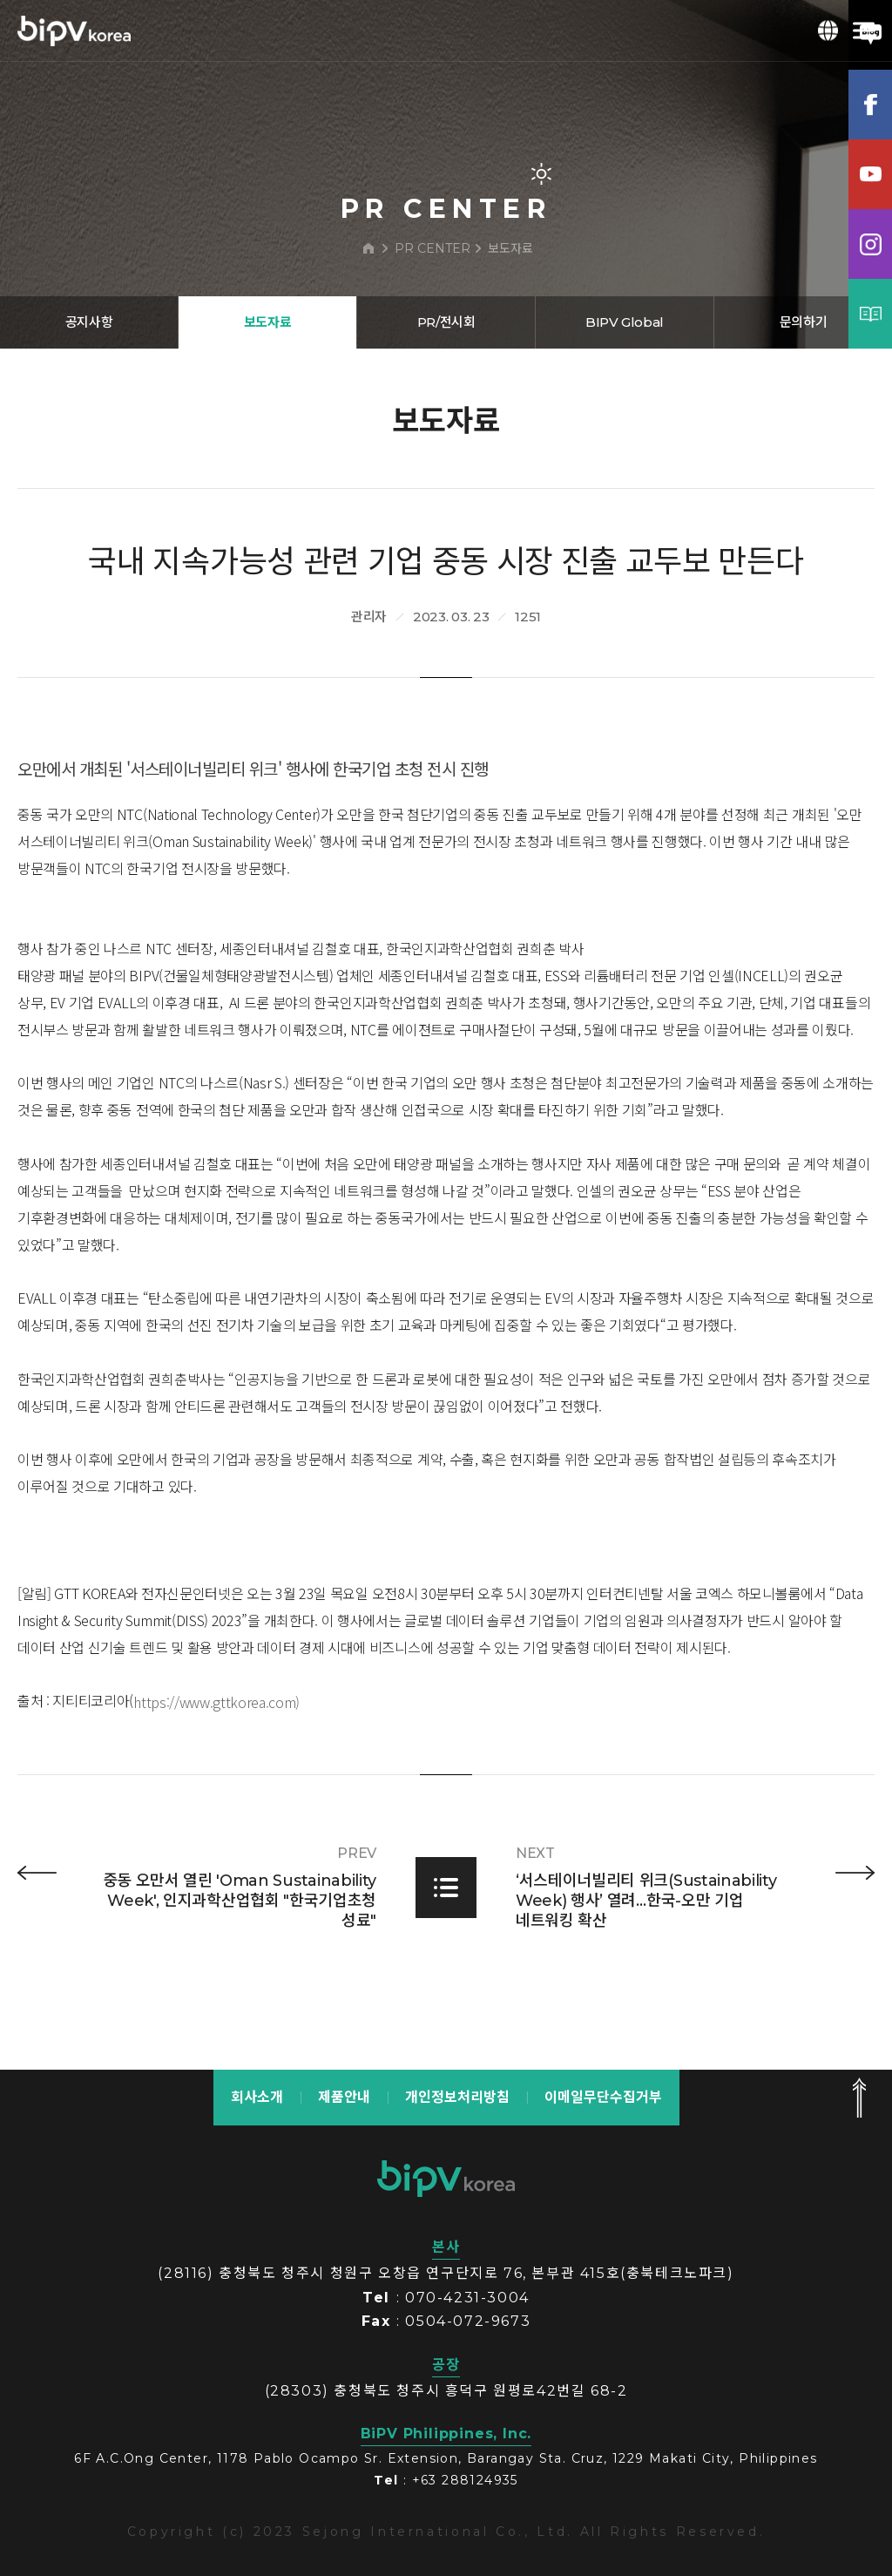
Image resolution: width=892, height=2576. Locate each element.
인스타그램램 (870, 244)
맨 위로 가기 (859, 2097)
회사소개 (257, 2097)
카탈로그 (870, 314)
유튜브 (870, 174)
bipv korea (446, 2178)
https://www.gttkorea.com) (216, 1779)
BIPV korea (74, 30)
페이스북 (870, 104)
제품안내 (344, 2097)
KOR (828, 30)
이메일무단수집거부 (603, 2097)
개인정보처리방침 (457, 2097)
